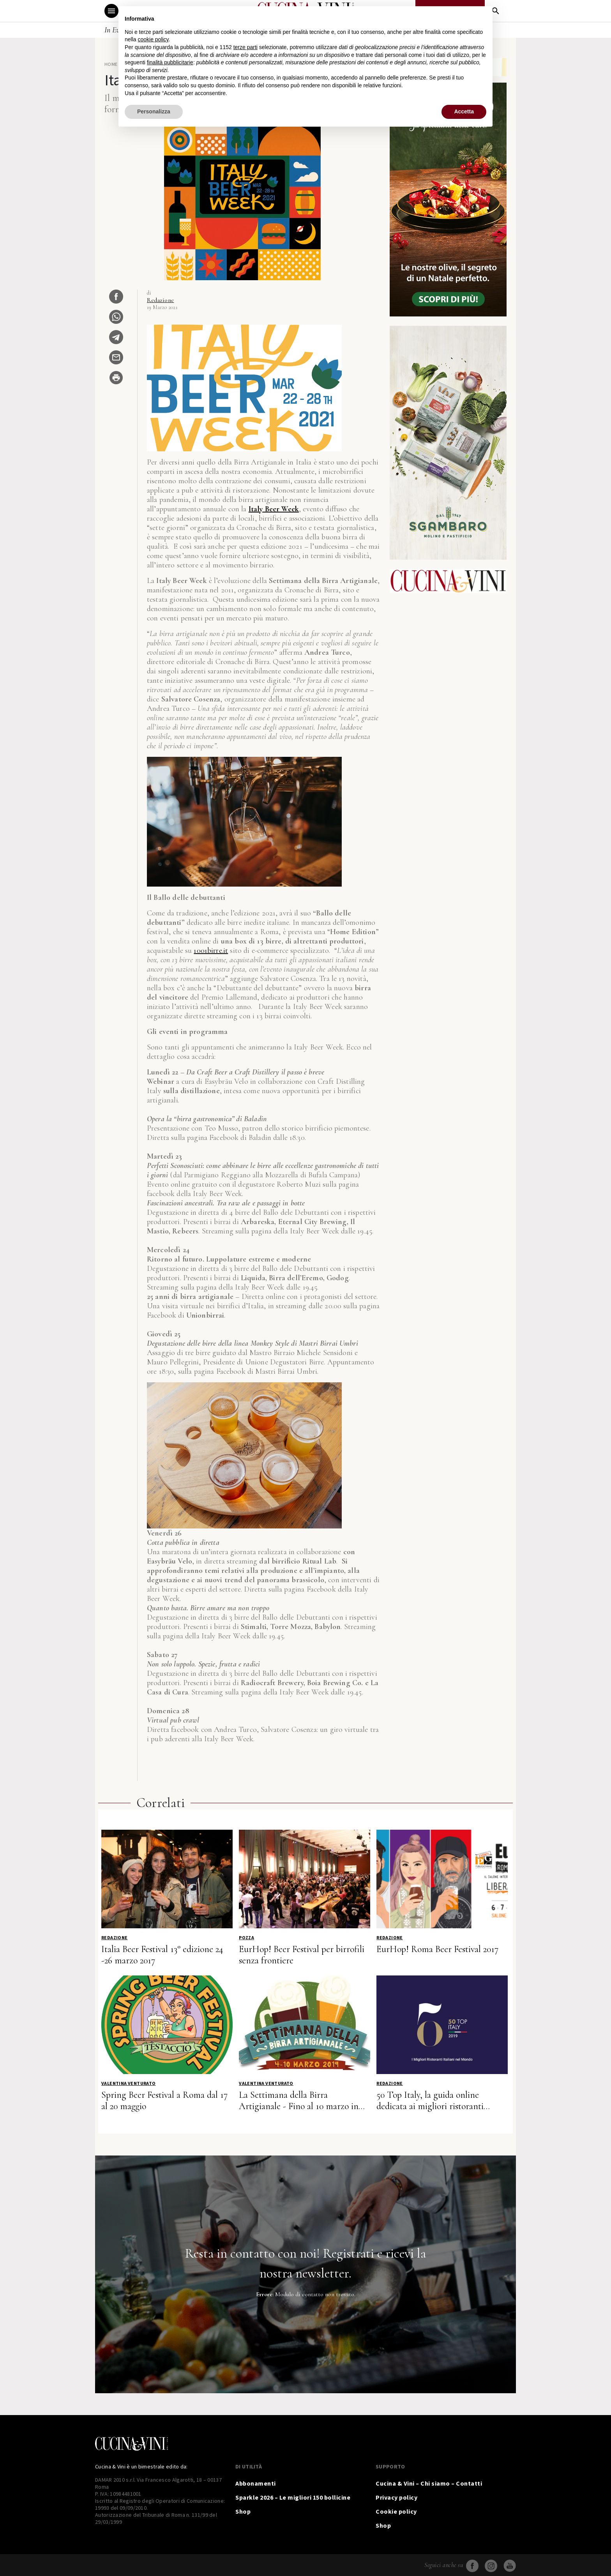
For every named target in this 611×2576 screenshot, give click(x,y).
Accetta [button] (464, 111)
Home (111, 64)
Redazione (160, 300)
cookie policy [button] (153, 39)
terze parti (245, 47)
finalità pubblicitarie (170, 62)
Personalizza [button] (153, 111)
